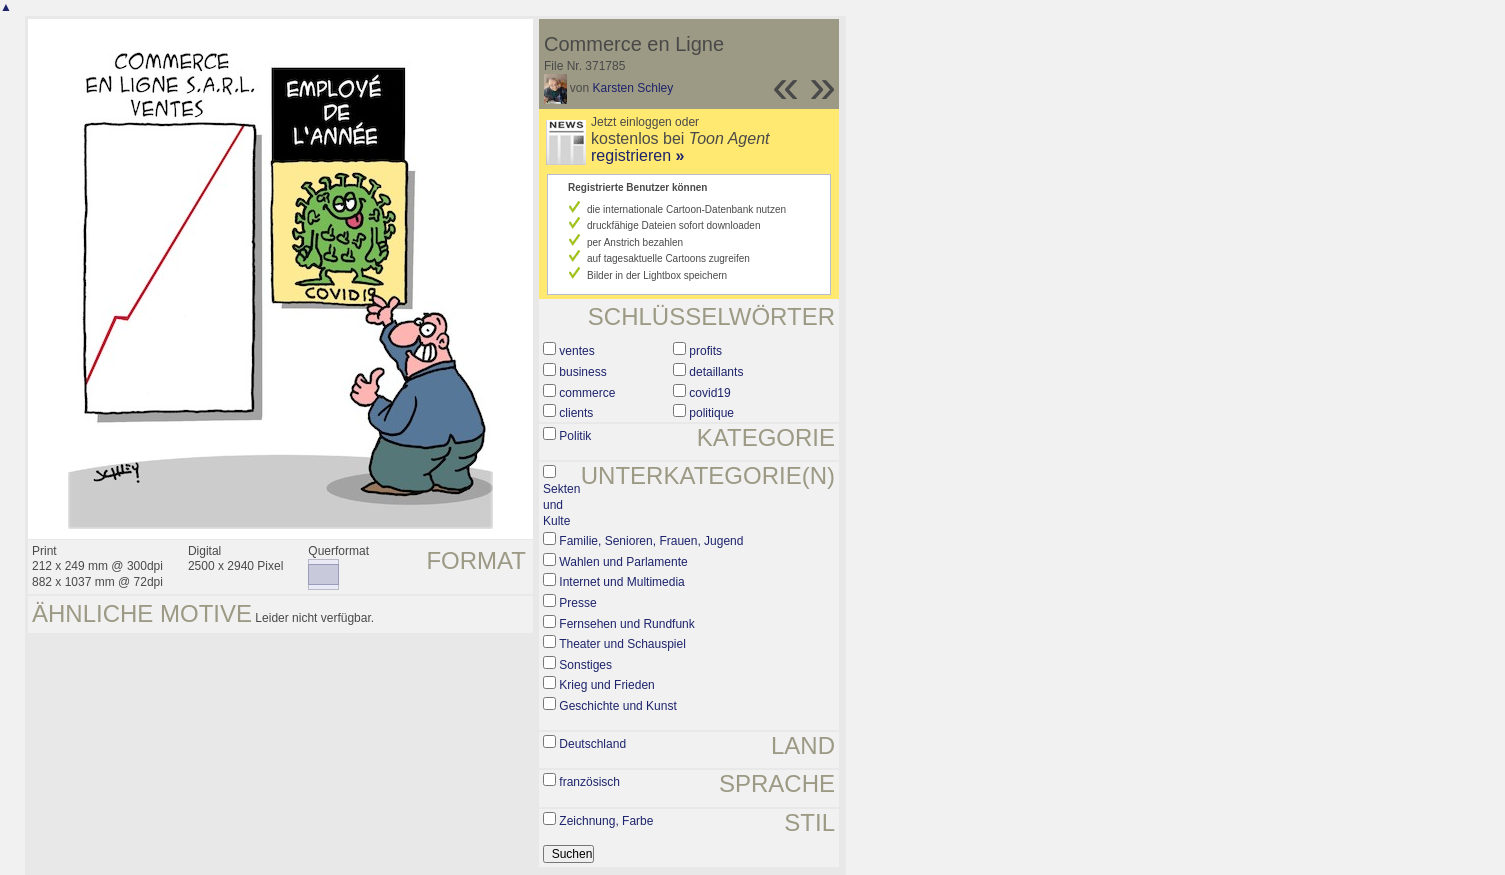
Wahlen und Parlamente (623, 562)
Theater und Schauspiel (622, 644)
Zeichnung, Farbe (606, 821)
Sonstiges (585, 665)
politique (711, 413)
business (582, 372)
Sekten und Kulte (561, 504)
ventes (576, 351)
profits (705, 351)
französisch (589, 782)
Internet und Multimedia (621, 582)
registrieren (637, 155)
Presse (577, 603)
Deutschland (592, 744)
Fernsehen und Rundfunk (626, 624)
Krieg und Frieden (606, 685)
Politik (575, 436)
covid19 (709, 393)
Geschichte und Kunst (617, 706)
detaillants (716, 372)
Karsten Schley (633, 88)
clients (576, 413)
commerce (587, 393)
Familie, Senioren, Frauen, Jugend (651, 541)
